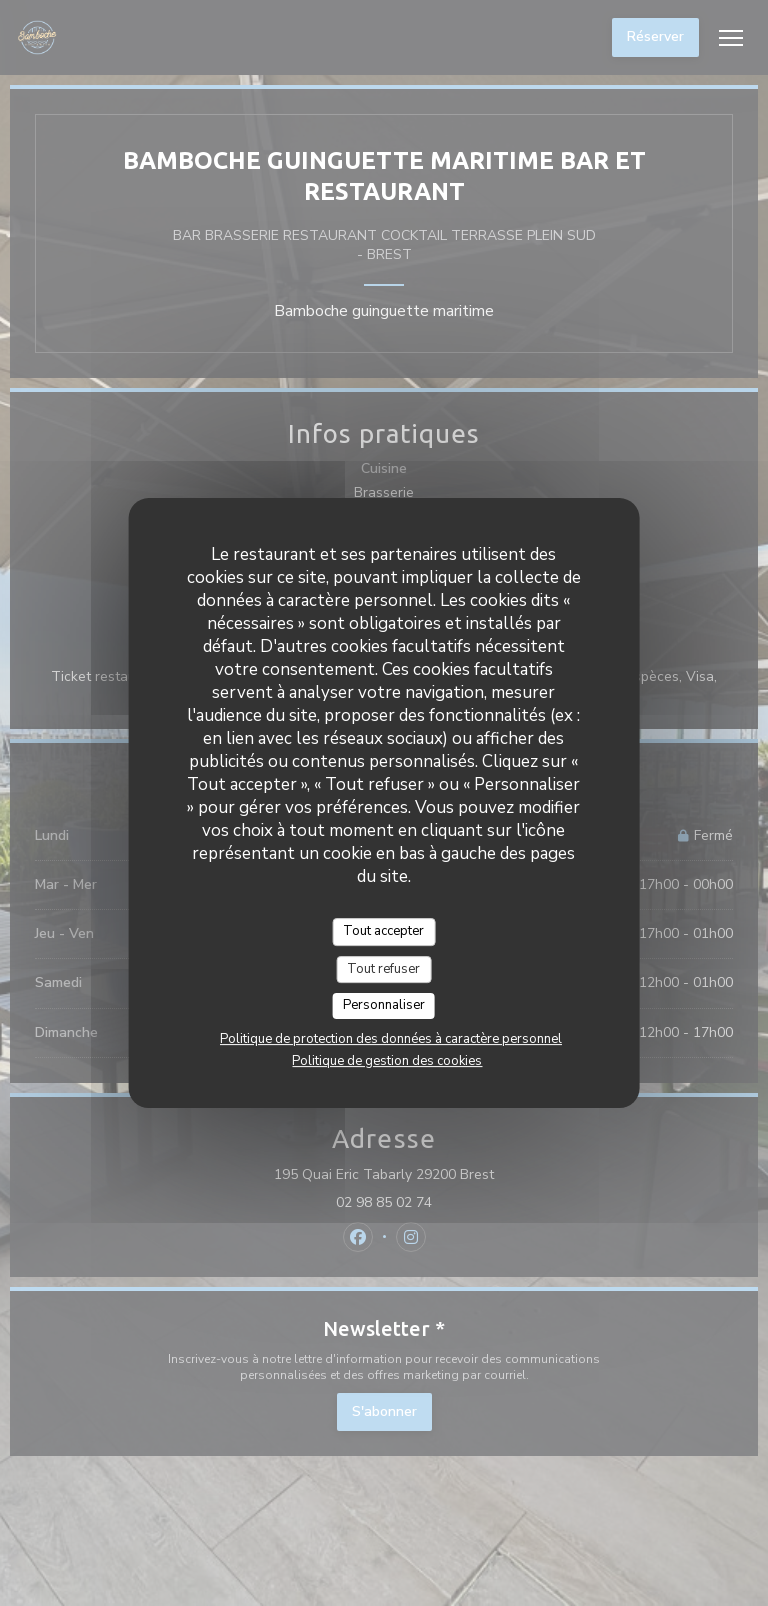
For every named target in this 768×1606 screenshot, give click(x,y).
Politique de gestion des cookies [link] (387, 1061)
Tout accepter (383, 931)
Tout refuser (383, 969)
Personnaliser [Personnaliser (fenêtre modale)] (384, 1005)
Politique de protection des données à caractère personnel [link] (391, 1039)
